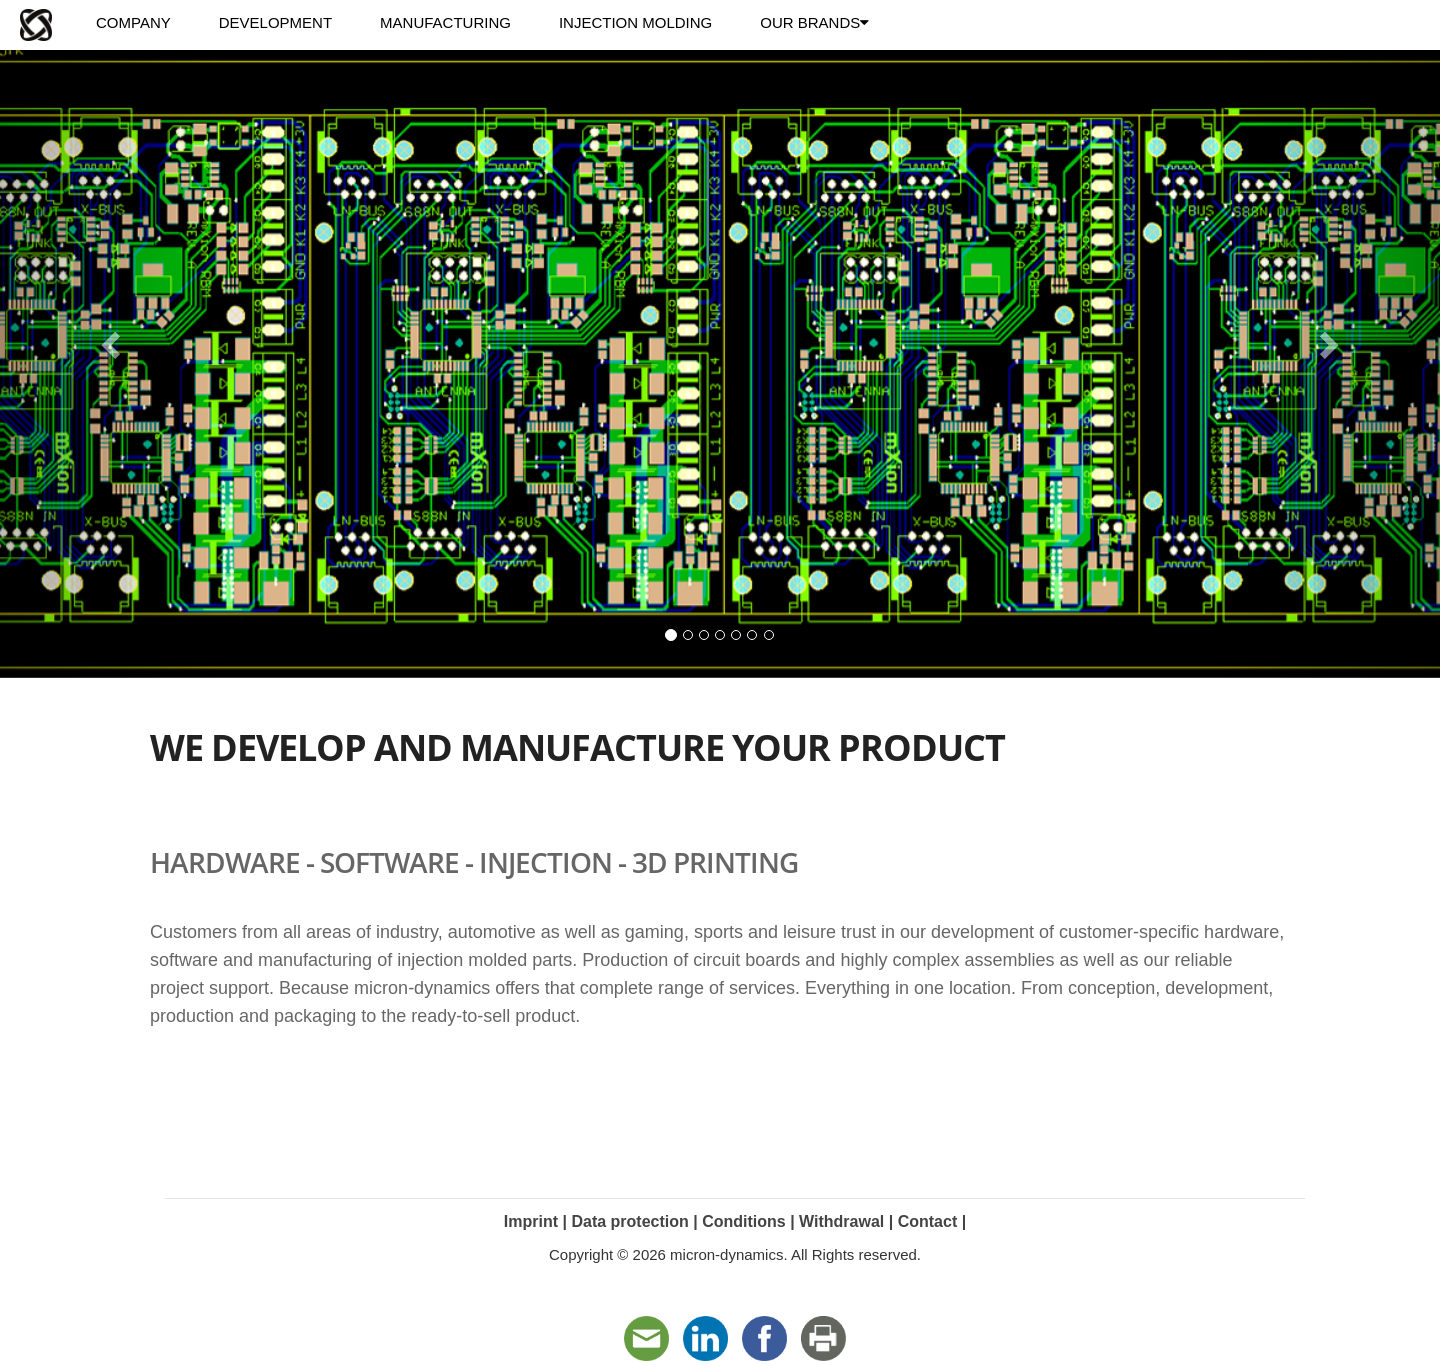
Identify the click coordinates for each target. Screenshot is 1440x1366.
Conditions (744, 1221)
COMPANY (133, 22)
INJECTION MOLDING (635, 22)
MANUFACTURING (445, 22)
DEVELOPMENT (275, 22)
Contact (928, 1221)
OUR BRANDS (814, 22)
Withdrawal (841, 1221)
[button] (108, 339)
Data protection (629, 1221)
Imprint (531, 1221)
